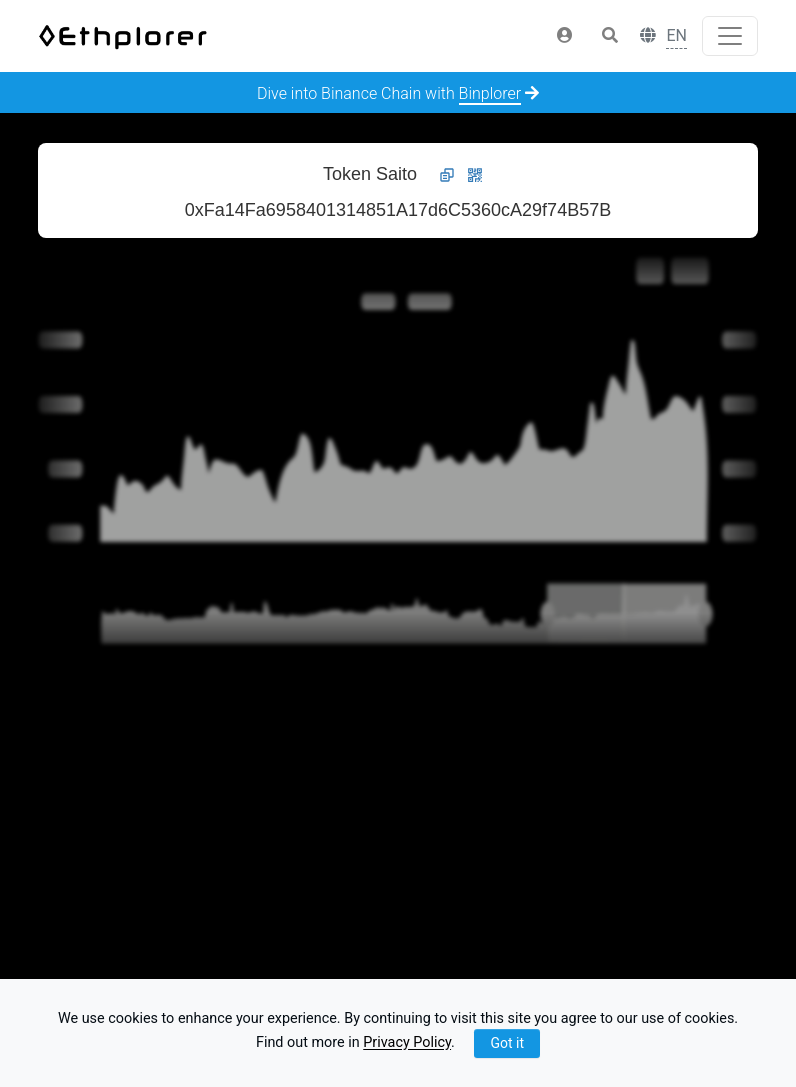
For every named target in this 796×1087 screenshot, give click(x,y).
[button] (565, 36)
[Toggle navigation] (730, 36)
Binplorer (490, 93)
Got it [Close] (507, 1043)
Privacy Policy (407, 1043)
